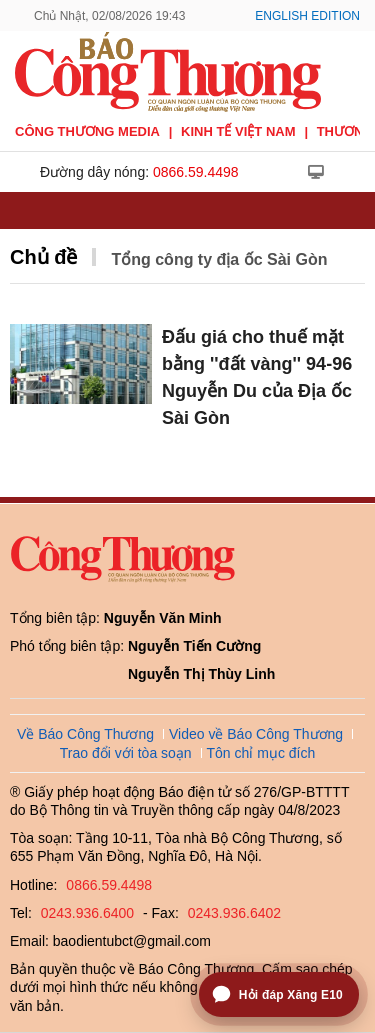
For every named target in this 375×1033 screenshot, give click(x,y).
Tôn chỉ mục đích (261, 753)
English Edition (307, 16)
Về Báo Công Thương (85, 734)
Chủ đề (43, 257)
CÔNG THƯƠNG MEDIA (87, 131)
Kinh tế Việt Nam (238, 131)
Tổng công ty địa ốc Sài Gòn (219, 259)
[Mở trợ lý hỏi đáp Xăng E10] (279, 994)
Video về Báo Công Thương (256, 734)
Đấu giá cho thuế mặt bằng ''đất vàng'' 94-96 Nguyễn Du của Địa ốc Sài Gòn (257, 377)
